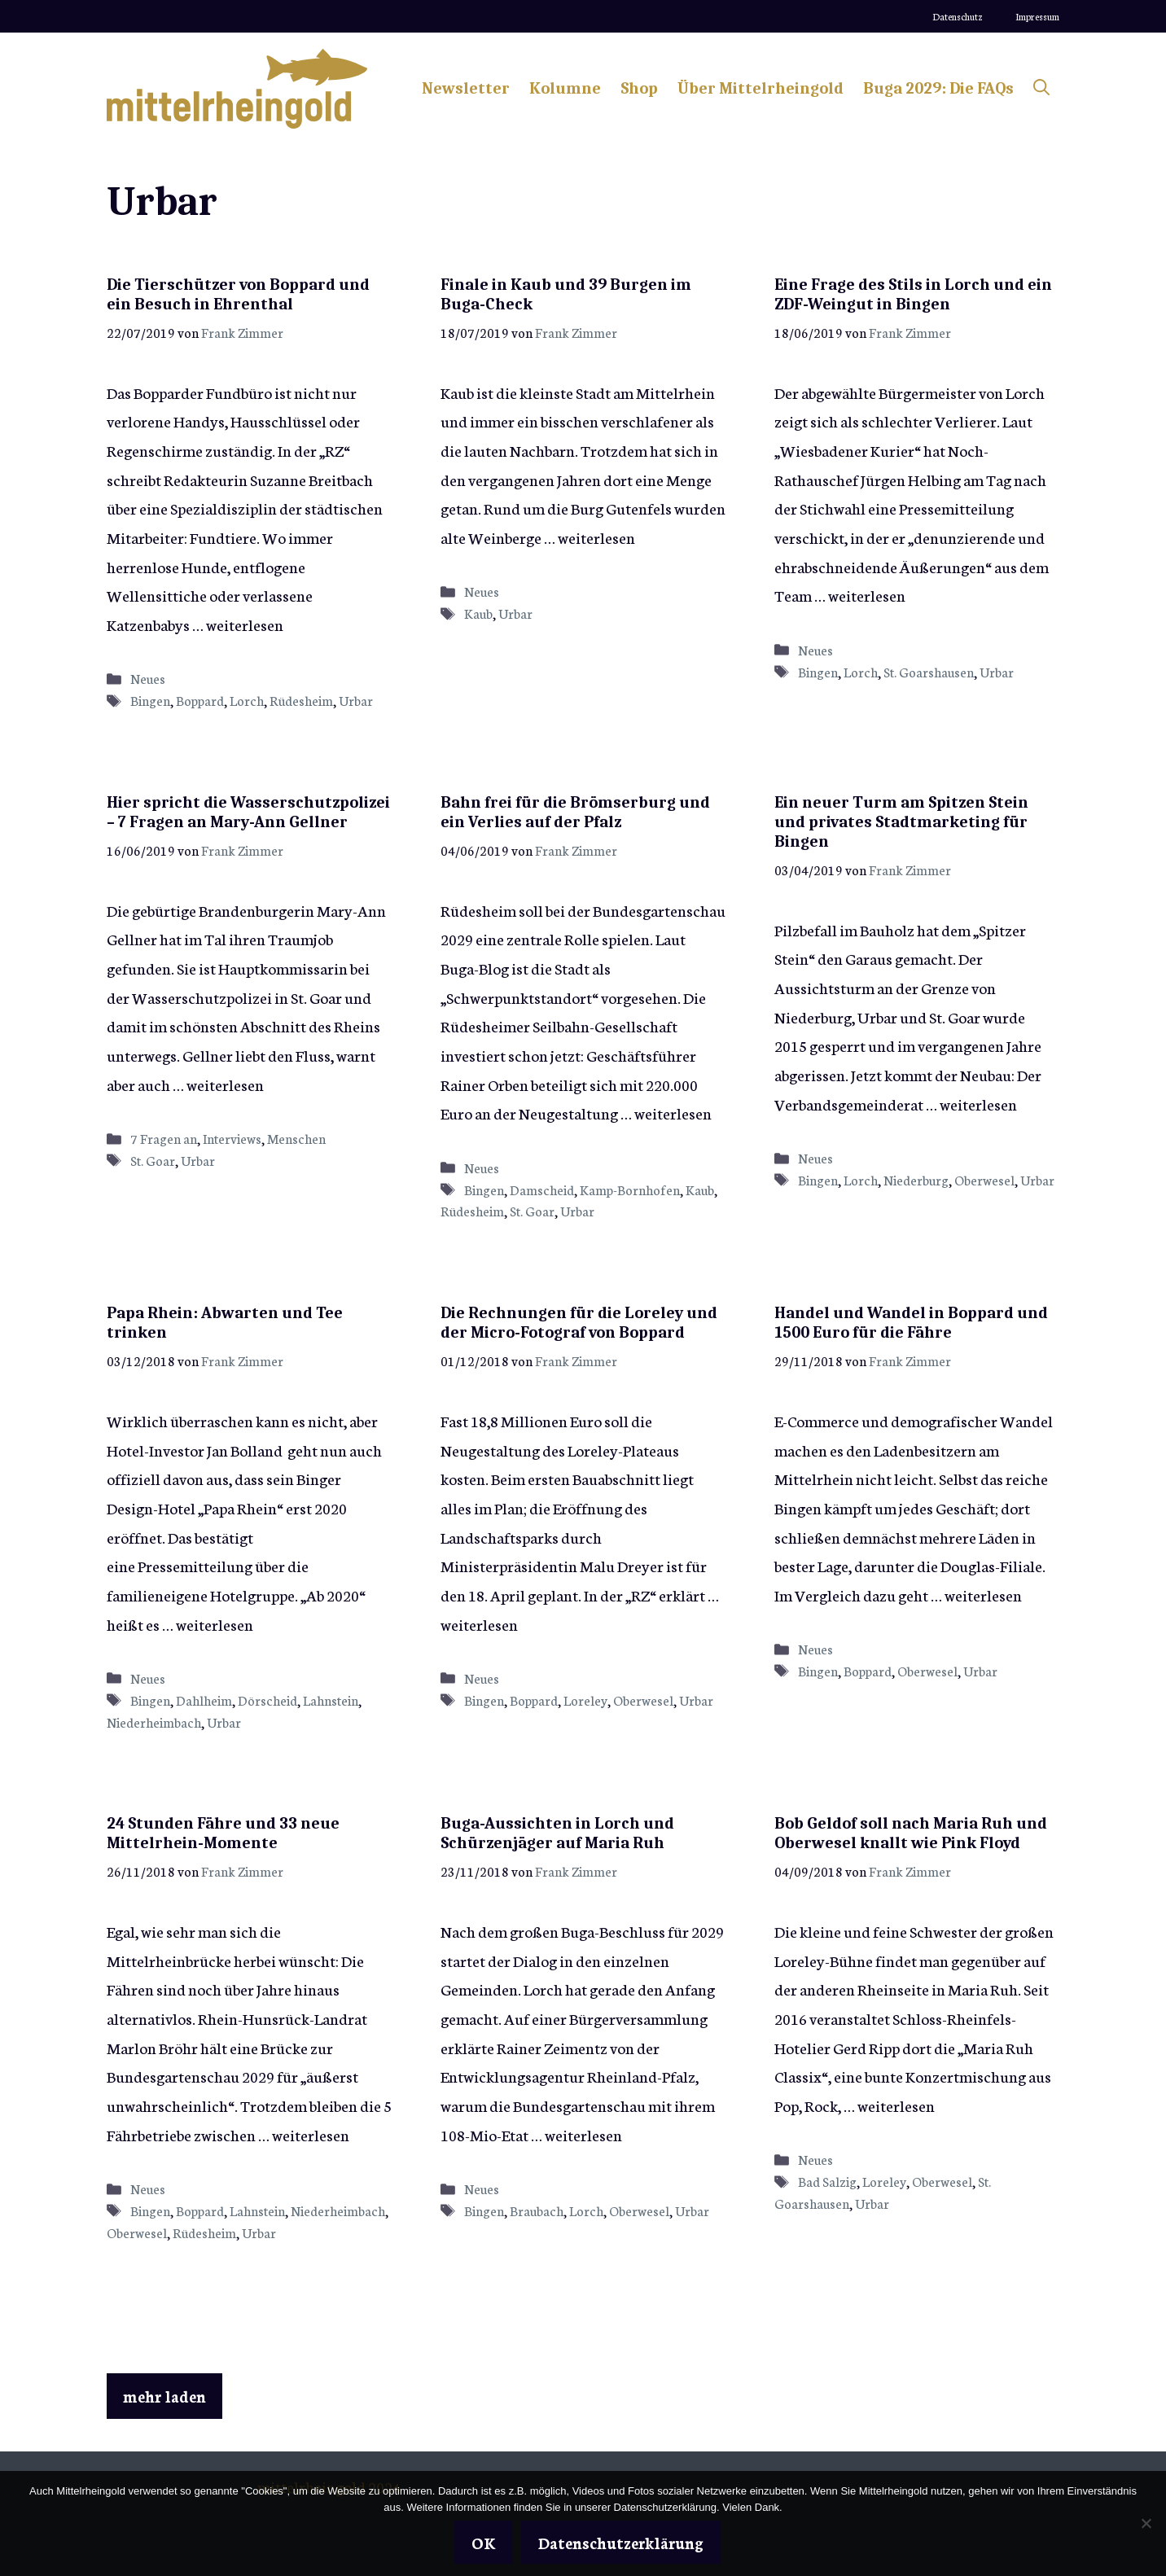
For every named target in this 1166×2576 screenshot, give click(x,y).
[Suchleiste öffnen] (1041, 88)
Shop (639, 88)
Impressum (1037, 16)
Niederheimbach (154, 1722)
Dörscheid (267, 1700)
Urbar (356, 700)
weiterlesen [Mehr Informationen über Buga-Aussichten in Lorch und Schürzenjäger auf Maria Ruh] (583, 2134)
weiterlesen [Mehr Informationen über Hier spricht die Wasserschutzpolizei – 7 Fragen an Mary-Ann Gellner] (225, 1084)
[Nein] (1146, 2523)
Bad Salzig (827, 2181)
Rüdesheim (301, 700)
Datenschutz (957, 16)
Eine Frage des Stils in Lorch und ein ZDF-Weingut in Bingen (913, 294)
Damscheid (542, 1189)
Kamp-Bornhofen (630, 1189)
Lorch (247, 700)
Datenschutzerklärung (621, 2542)
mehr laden (164, 2396)
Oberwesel (984, 1180)
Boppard (200, 700)
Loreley (585, 1700)
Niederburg (916, 1180)
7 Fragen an (163, 1138)
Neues (147, 678)
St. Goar (152, 1160)
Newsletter (466, 88)
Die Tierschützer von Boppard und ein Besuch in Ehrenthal (238, 294)
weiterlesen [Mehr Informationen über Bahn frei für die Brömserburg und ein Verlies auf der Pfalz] (673, 1113)
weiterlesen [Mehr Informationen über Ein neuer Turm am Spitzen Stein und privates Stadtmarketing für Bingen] (978, 1104)
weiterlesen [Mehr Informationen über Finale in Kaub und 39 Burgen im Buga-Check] (596, 537)
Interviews (232, 1138)
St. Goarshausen (928, 672)
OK (483, 2542)
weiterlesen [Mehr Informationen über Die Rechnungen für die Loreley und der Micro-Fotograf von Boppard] (479, 1624)
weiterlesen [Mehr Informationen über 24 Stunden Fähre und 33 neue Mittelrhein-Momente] (310, 2134)
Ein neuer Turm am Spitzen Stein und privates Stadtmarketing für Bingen (901, 822)
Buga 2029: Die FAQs (938, 88)
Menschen (296, 1138)
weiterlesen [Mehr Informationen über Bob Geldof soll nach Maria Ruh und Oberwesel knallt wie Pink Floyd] (896, 2105)
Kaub (478, 613)
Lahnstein (330, 1700)
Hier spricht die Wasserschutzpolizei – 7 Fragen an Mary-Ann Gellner (248, 812)
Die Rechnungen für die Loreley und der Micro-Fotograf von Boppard (579, 1322)
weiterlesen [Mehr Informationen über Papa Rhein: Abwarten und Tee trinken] (214, 1624)
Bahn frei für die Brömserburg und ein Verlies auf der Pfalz (575, 812)
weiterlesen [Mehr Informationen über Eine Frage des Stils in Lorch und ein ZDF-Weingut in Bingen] (866, 595)
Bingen (150, 700)
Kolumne (565, 88)
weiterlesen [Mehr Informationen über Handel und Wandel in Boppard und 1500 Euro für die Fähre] (983, 1595)
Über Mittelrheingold (760, 88)
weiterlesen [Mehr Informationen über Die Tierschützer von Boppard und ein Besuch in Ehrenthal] (244, 624)
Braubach (536, 2210)
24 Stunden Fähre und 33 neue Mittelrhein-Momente (223, 1833)
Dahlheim (204, 1700)
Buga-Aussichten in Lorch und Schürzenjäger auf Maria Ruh (557, 1833)
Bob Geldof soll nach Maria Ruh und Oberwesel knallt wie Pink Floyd (910, 1833)
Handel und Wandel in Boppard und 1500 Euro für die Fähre (911, 1322)
